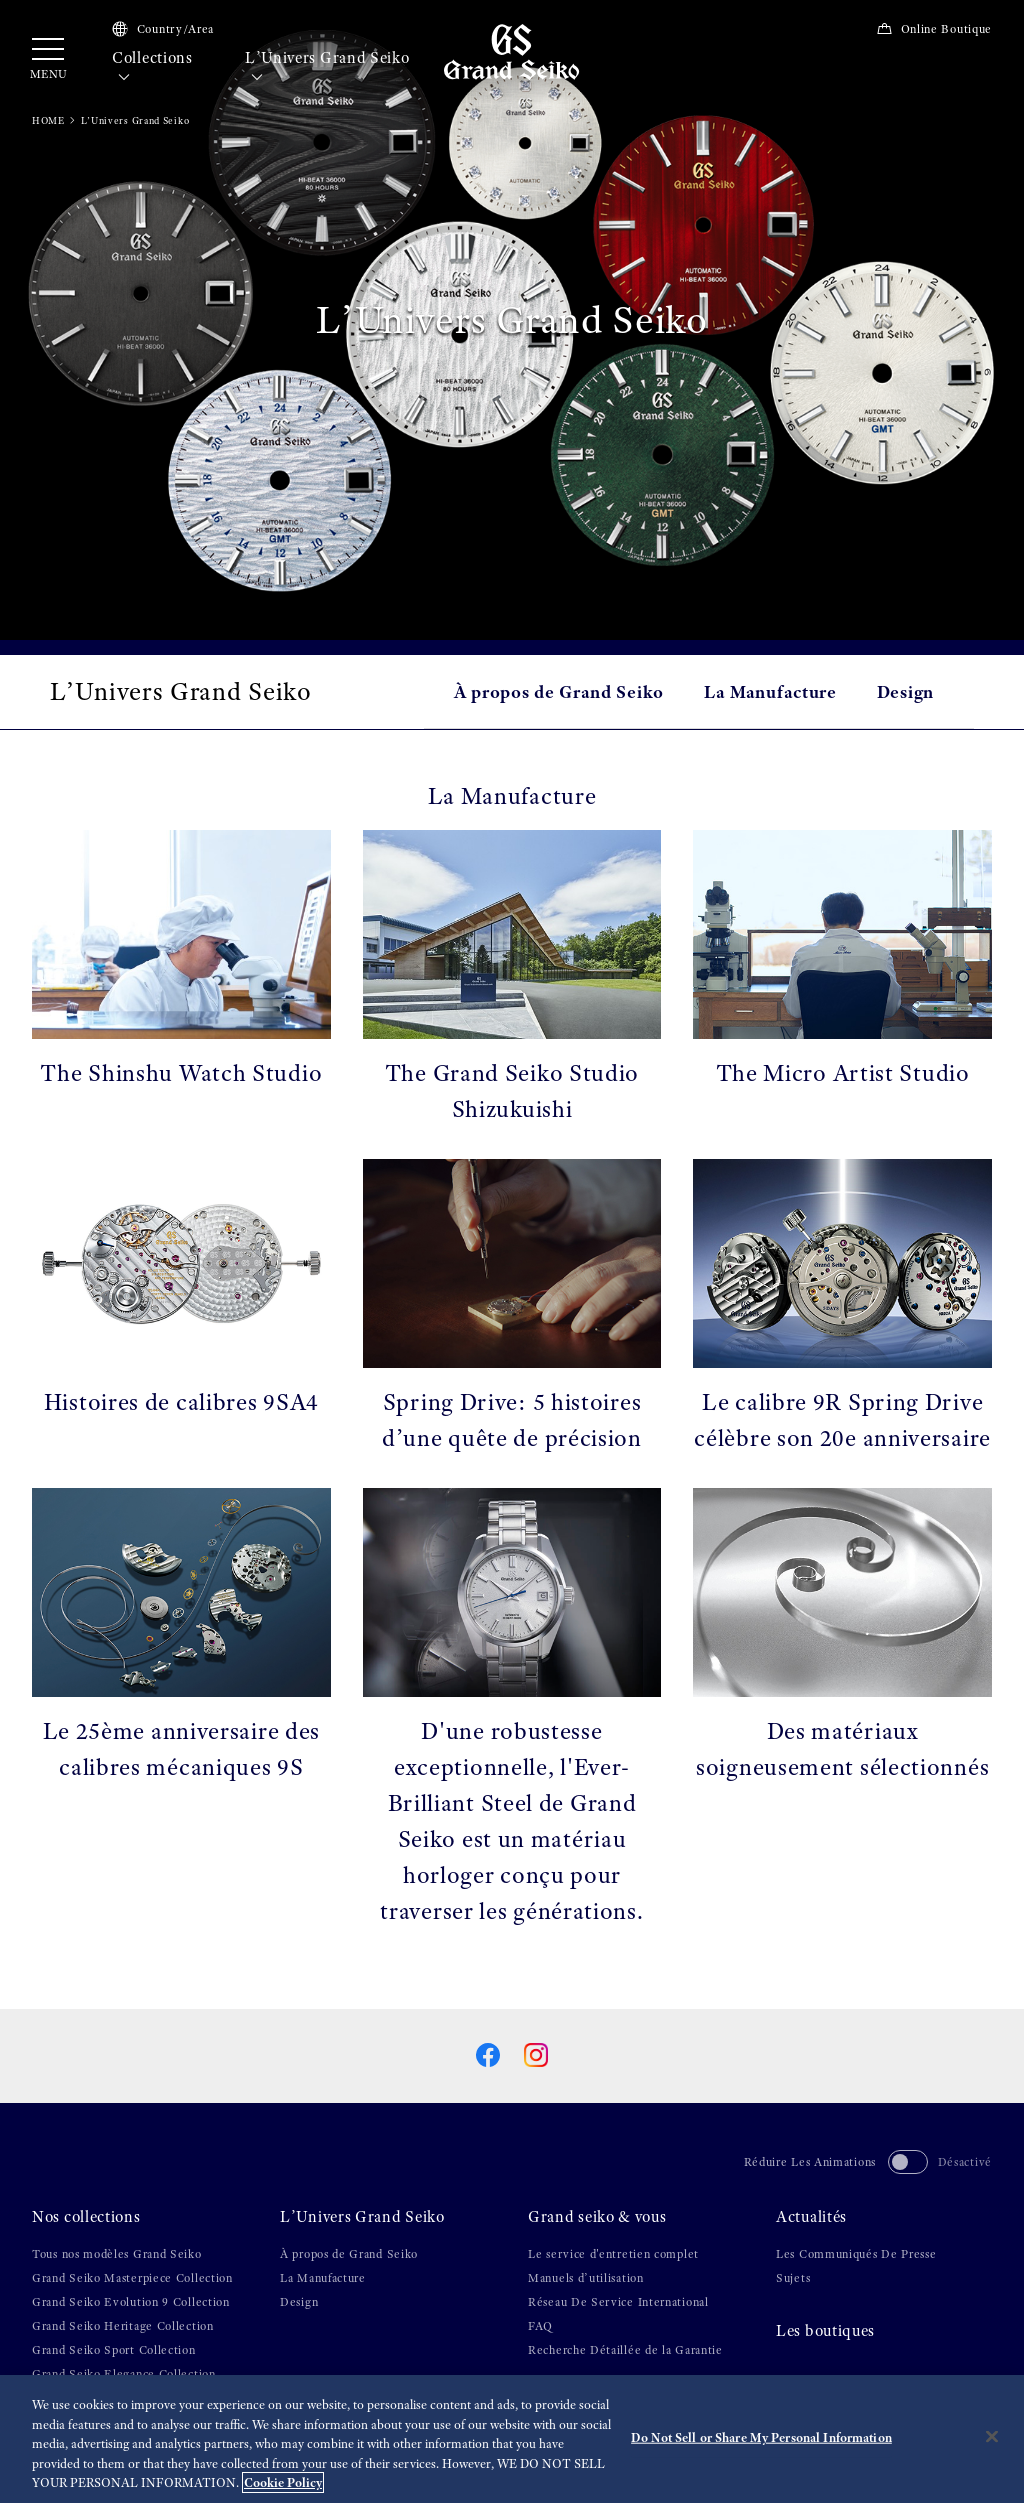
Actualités (811, 2217)
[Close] (992, 2437)
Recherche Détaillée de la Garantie (625, 2350)
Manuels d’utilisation (586, 2278)
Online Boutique (934, 29)
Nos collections (86, 2217)
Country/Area (163, 29)
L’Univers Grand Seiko (327, 68)
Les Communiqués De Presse (856, 2254)
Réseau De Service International (618, 2302)
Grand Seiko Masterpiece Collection (132, 2278)
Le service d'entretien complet (613, 2254)
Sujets (793, 2278)
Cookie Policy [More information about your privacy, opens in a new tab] (283, 2482)
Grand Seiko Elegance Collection (124, 2374)
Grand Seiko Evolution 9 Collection (131, 2302)
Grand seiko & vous (597, 2217)
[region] (512, 2439)
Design (905, 691)
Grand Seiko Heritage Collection (123, 2326)
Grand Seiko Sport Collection (114, 2350)
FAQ (540, 2326)
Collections (152, 68)
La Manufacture (770, 691)
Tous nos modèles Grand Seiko (117, 2254)
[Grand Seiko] (511, 51)
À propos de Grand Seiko (559, 691)
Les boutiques (825, 2331)
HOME (48, 120)
